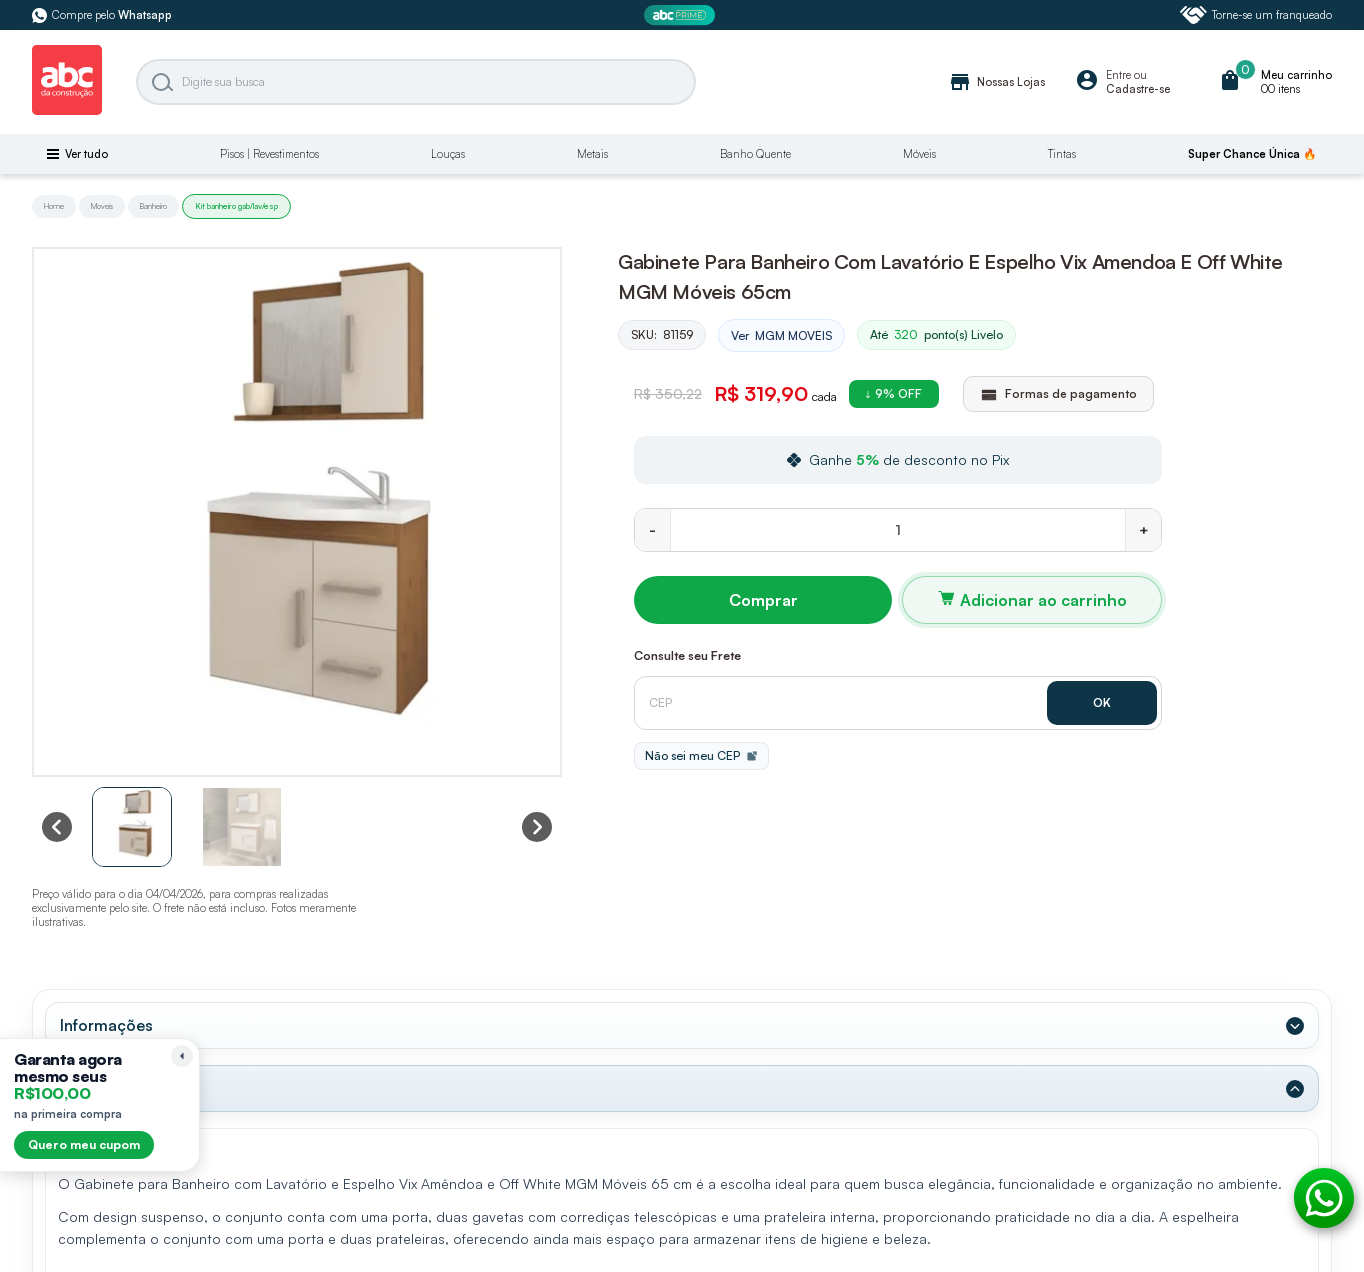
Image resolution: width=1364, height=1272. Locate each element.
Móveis (919, 154)
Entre (1118, 75)
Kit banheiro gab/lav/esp (236, 206)
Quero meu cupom (84, 1144)
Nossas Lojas (996, 82)
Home (54, 206)
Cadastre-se (1138, 89)
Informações (106, 1025)
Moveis (102, 206)
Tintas (1062, 154)
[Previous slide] (57, 827)
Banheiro (153, 206)
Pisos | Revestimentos (269, 154)
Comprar (763, 600)
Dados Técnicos (119, 1088)
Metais (592, 154)
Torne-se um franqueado (1256, 15)
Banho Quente (755, 154)
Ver (781, 336)
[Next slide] (537, 827)
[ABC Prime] (682, 15)
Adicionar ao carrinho (1043, 600)
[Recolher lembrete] (182, 1056)
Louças (448, 154)
